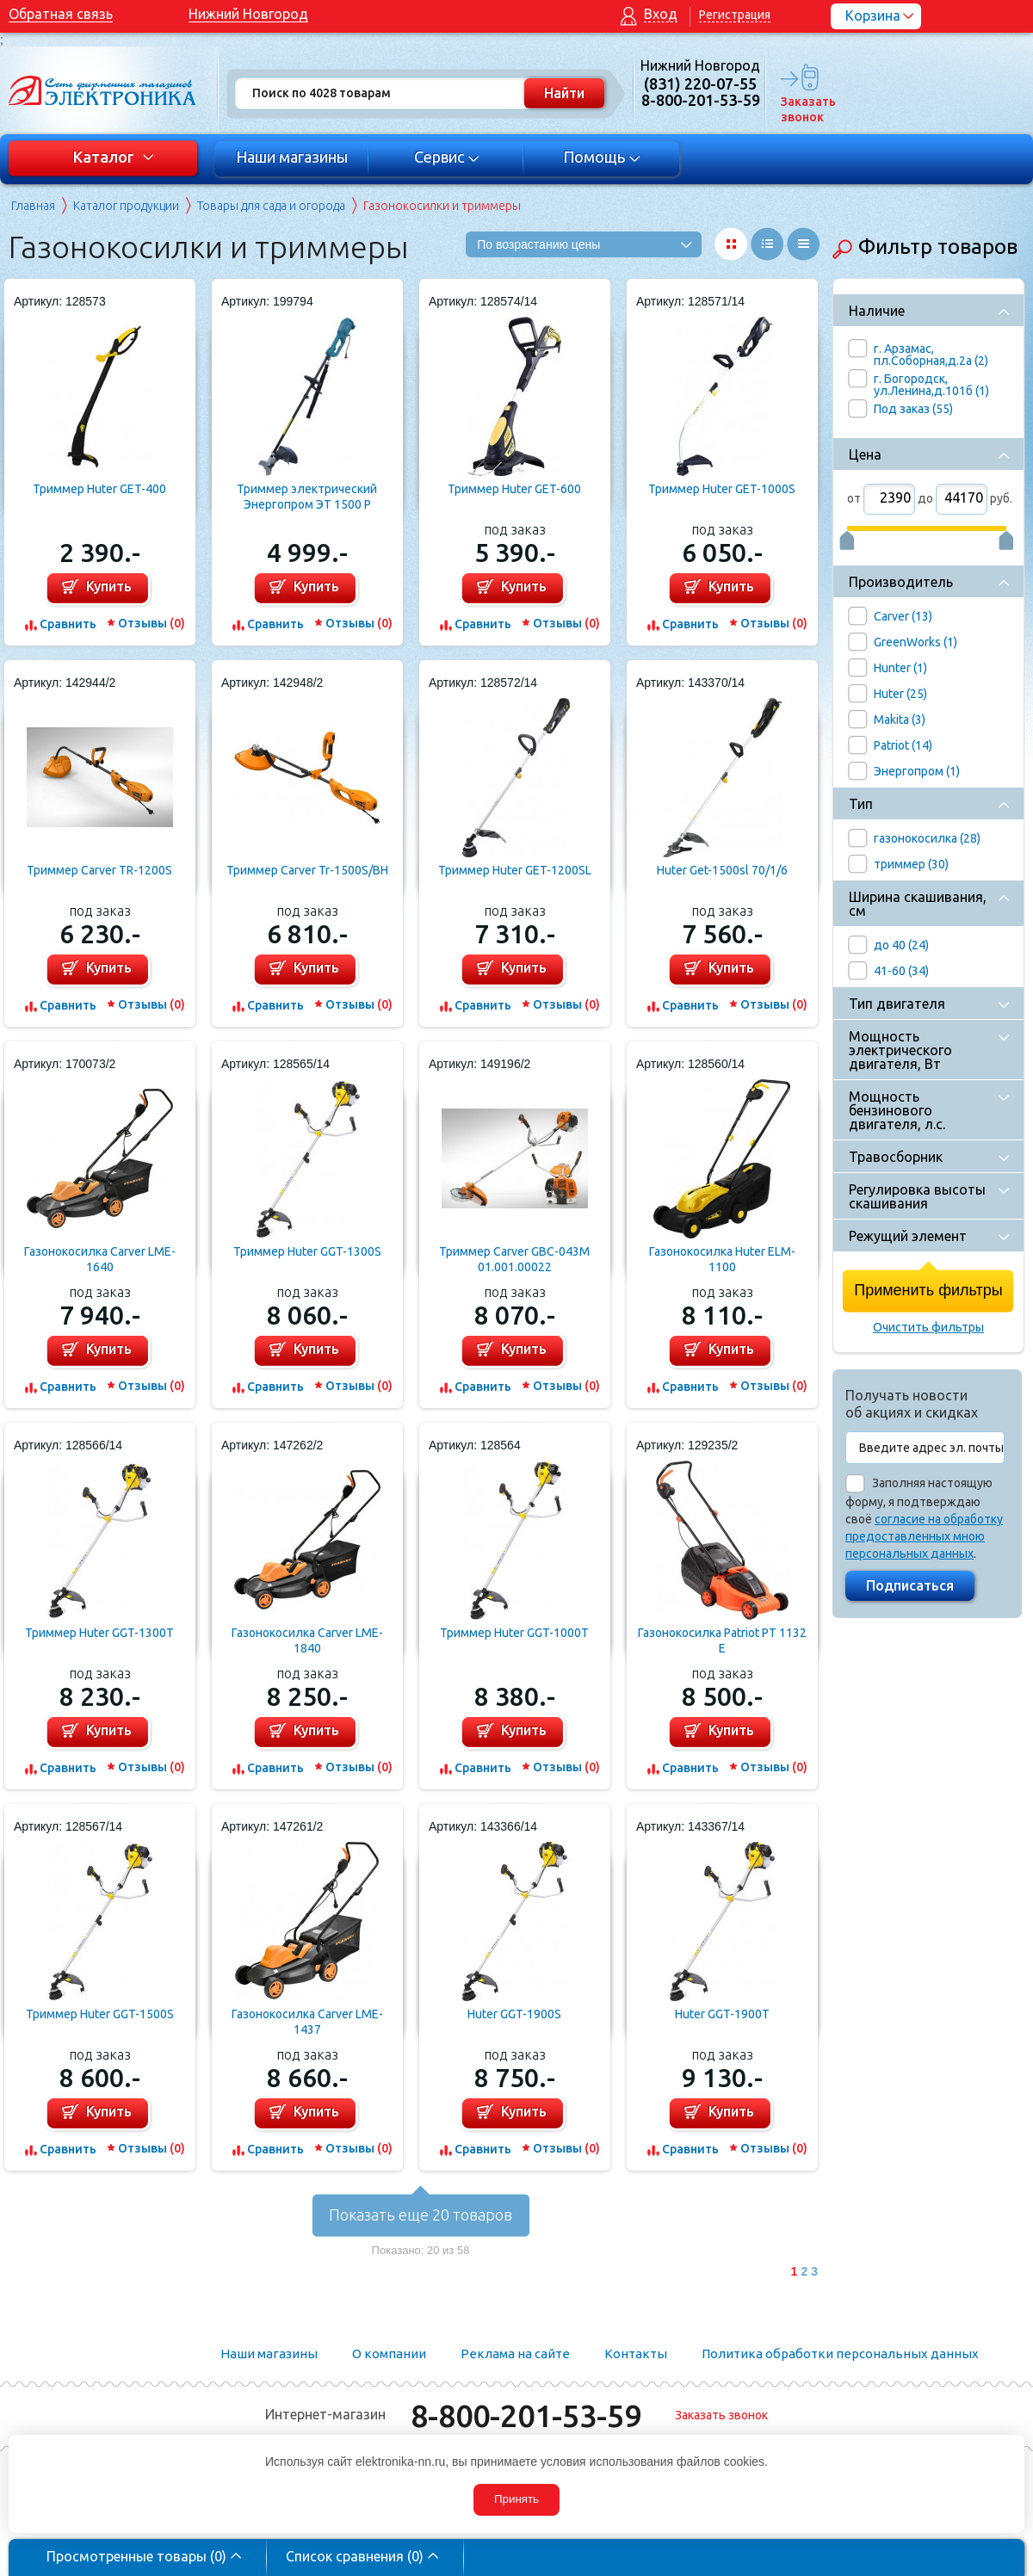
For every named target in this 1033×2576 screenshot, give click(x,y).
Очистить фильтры (928, 1327)
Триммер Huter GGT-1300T (99, 1633)
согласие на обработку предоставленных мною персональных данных (924, 1536)
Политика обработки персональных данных (840, 2353)
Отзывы (151, 623)
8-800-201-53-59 (526, 2415)
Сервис (447, 156)
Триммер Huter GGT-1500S (100, 2014)
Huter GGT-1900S (514, 2014)
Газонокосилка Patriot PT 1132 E (722, 1640)
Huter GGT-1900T (722, 2014)
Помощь (602, 156)
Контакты (635, 2353)
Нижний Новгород (248, 14)
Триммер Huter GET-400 (99, 489)
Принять (516, 2499)
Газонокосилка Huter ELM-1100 (722, 1259)
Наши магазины (292, 156)
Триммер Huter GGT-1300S (307, 1251)
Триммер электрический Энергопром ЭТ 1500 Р (307, 496)
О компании (389, 2353)
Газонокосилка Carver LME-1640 (100, 1259)
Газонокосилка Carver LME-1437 (307, 2021)
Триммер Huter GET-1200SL (514, 870)
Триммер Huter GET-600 (514, 489)
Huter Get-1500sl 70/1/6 (722, 870)
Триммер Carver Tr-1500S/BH (307, 870)
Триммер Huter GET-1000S (721, 489)
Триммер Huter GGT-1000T (514, 1633)
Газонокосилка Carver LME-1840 (307, 1640)
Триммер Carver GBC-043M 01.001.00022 (514, 1259)
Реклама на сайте (515, 2353)
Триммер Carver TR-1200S (99, 870)
